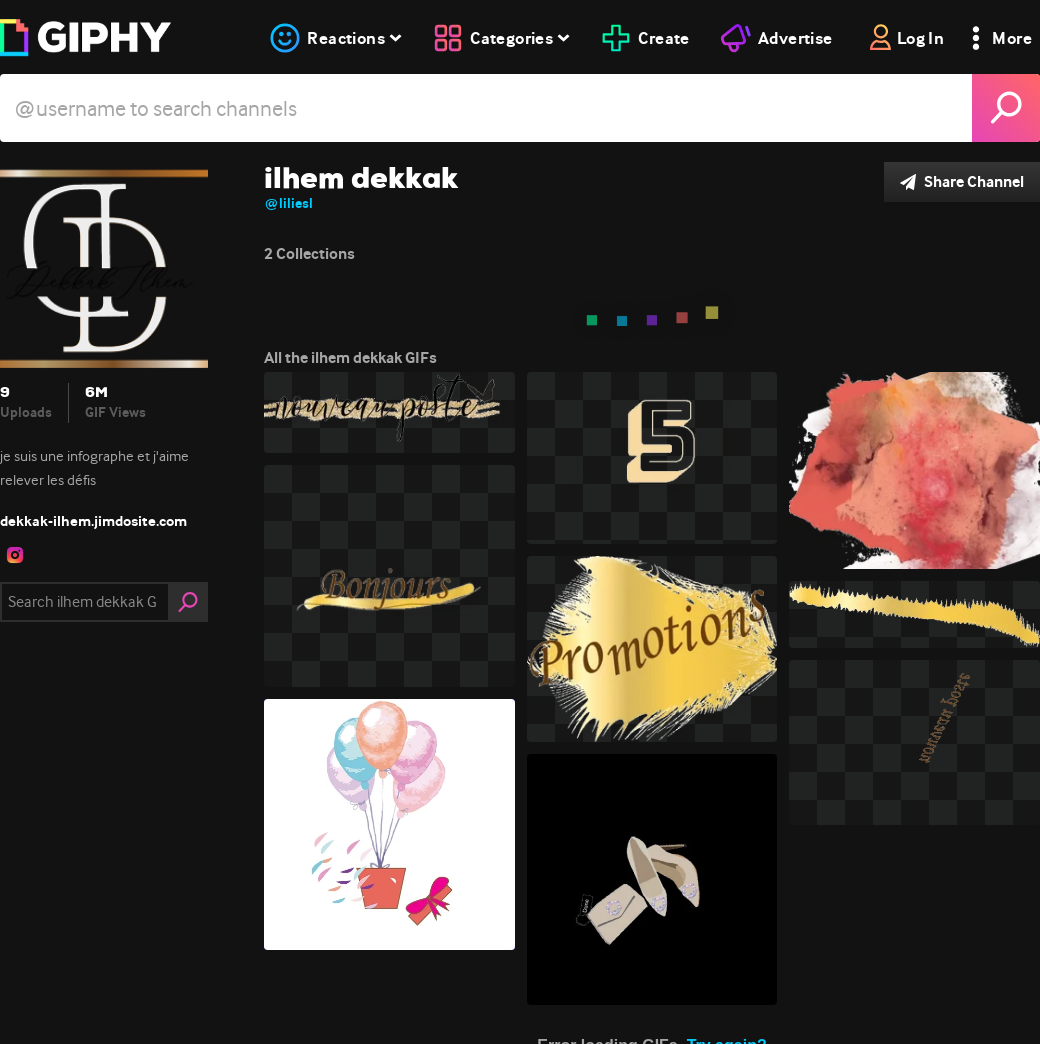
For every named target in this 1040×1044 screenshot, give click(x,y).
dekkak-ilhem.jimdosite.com (93, 521)
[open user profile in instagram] (15, 555)
